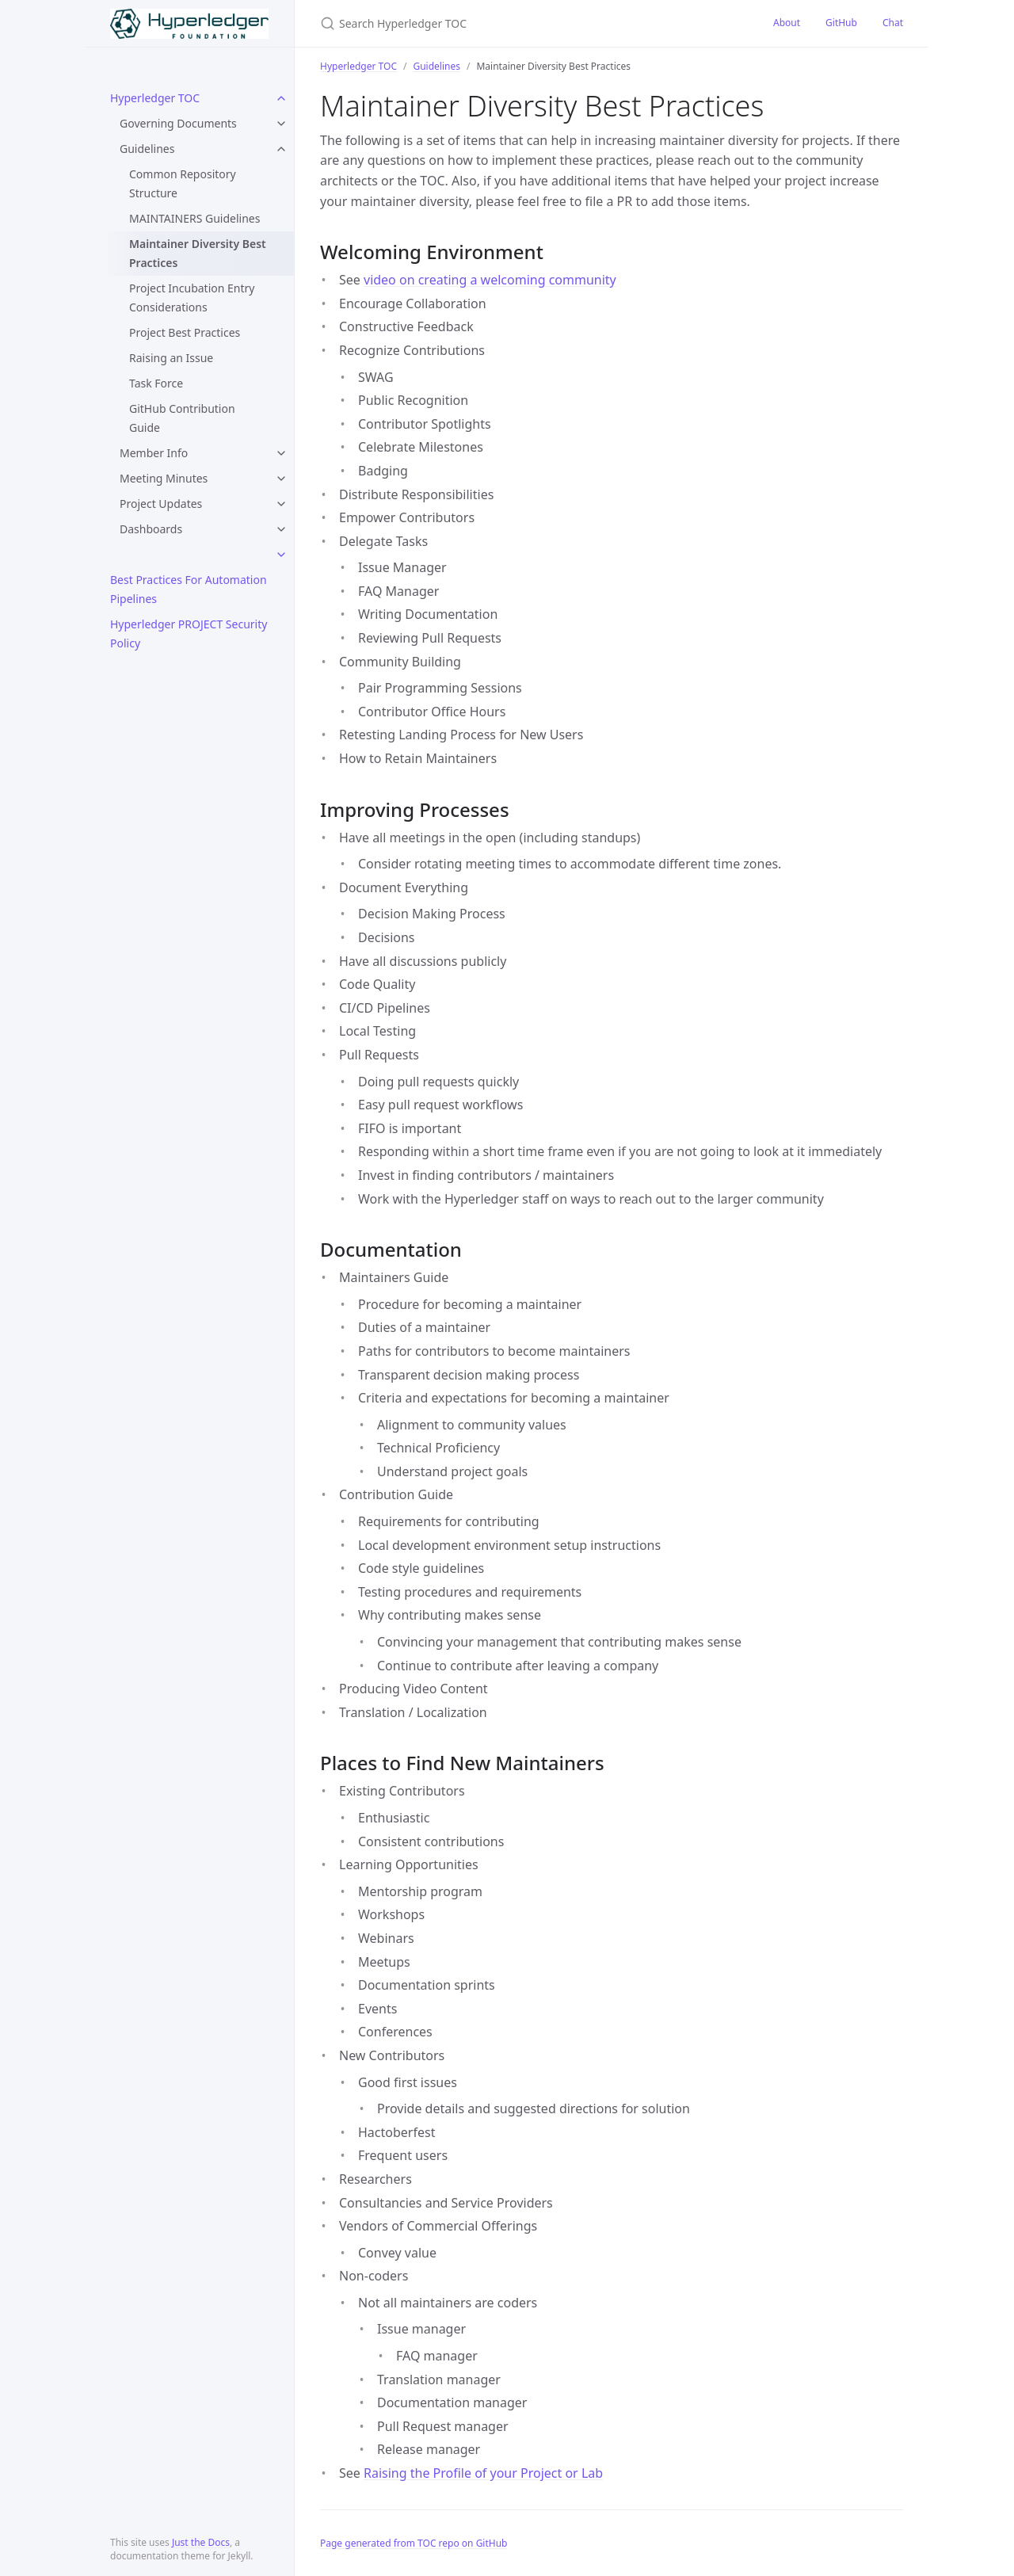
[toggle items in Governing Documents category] (281, 123)
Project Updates (161, 503)
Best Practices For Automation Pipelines (188, 589)
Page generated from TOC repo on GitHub (414, 2543)
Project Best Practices (184, 332)
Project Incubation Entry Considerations (191, 297)
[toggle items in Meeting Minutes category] (281, 478)
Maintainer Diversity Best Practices (197, 253)
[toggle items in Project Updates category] (281, 504)
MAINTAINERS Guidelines (194, 218)
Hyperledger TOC (155, 97)
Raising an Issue (171, 357)
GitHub (841, 22)
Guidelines (147, 148)
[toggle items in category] (281, 554)
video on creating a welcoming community (490, 279)
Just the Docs (201, 2542)
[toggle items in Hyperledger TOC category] (281, 98)
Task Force (156, 383)
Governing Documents (178, 123)
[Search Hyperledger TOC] (507, 23)
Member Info (154, 452)
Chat (892, 22)
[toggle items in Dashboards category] (281, 529)
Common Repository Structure (182, 183)
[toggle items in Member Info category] (281, 453)
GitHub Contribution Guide (182, 418)
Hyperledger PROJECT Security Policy (188, 633)
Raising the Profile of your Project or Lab (483, 2473)
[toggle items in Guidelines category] (281, 149)
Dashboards (151, 528)
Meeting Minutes (164, 478)
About (786, 22)
